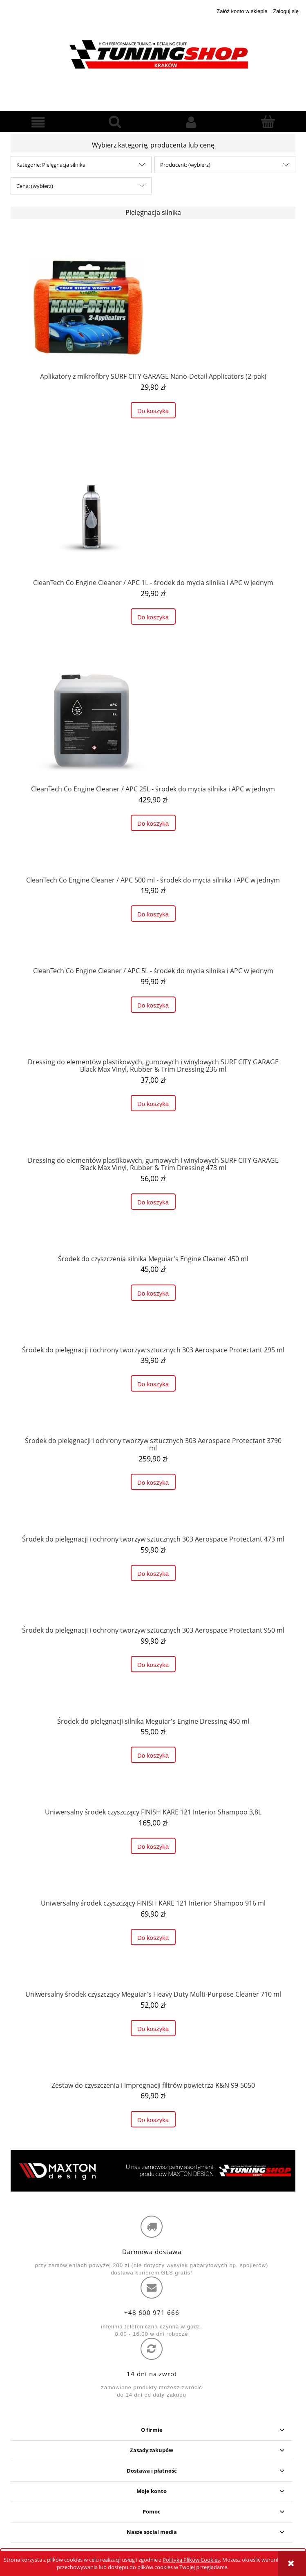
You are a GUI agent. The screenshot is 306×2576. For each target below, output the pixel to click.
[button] (38, 122)
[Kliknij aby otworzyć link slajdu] (153, 2171)
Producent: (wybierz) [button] (185, 164)
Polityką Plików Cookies (191, 2559)
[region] (153, 2171)
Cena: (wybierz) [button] (34, 186)
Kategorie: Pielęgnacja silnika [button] (50, 164)
